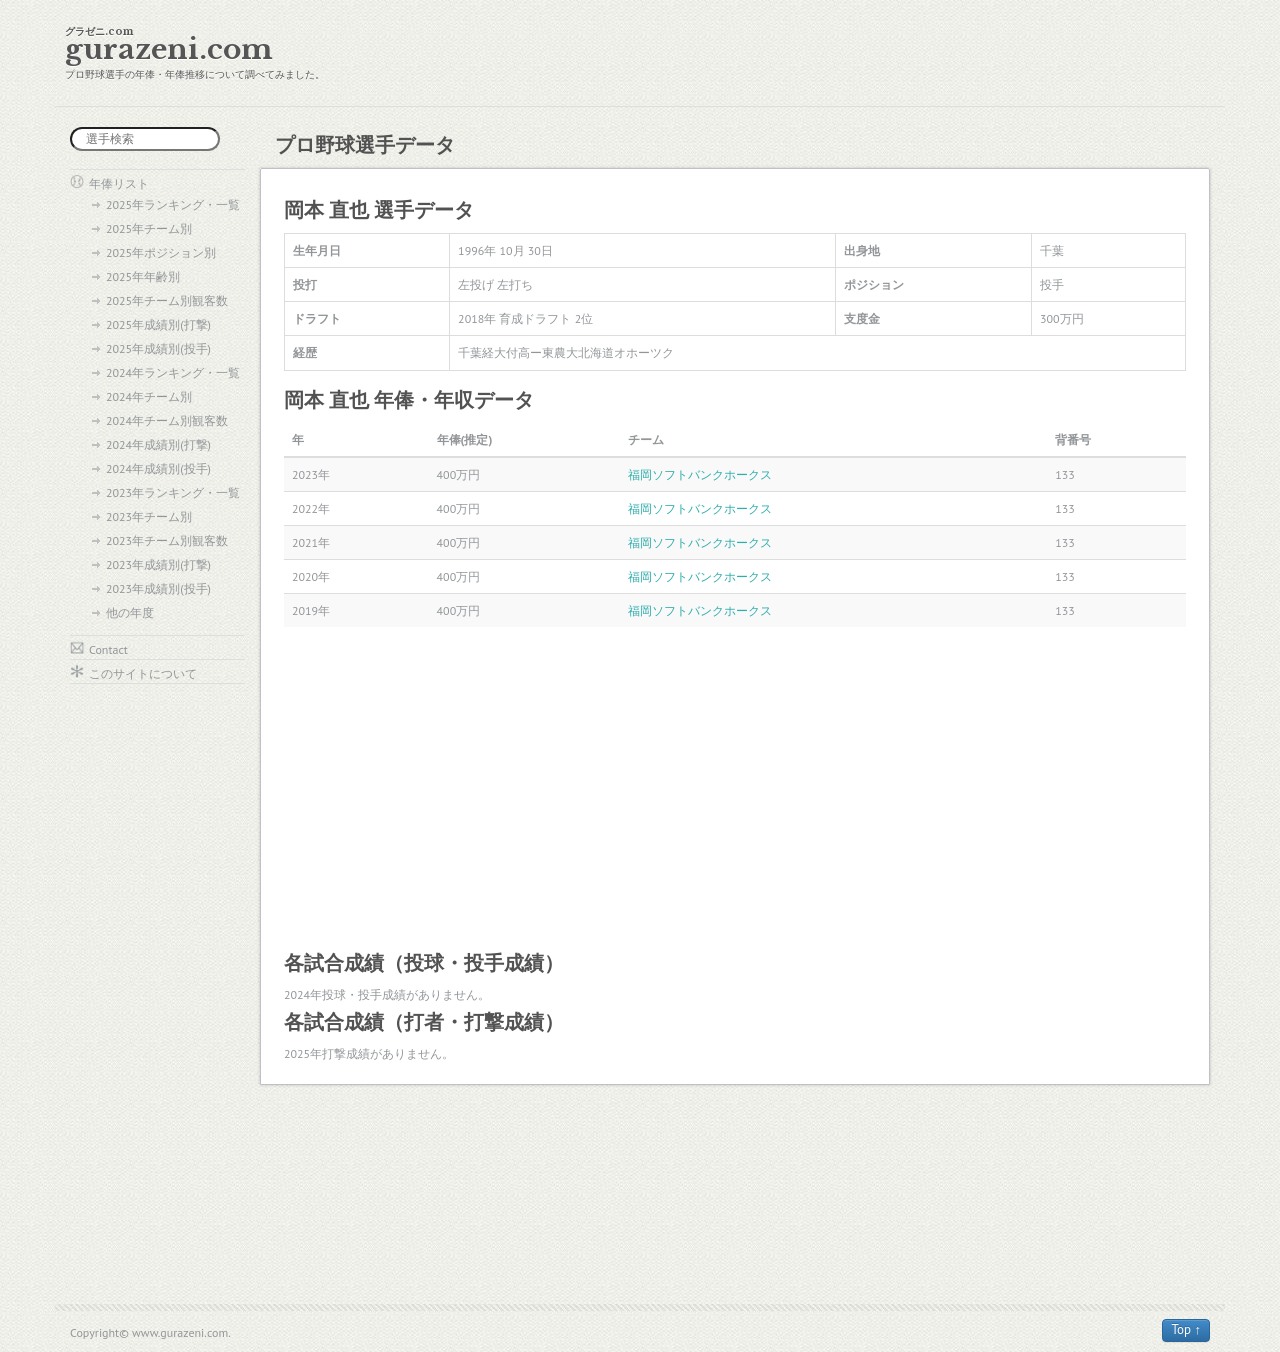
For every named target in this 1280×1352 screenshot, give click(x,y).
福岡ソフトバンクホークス (700, 474)
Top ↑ (1186, 1329)
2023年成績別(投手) (158, 588)
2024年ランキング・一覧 (173, 372)
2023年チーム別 (149, 516)
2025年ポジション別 (161, 252)
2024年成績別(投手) (158, 468)
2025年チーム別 (149, 228)
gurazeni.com (169, 49)
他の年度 (130, 612)
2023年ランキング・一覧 (173, 492)
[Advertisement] (735, 787)
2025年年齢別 (143, 276)
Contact (108, 649)
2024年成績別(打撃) (158, 444)
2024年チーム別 (149, 396)
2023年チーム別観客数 (167, 540)
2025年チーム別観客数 (167, 300)
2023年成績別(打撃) (158, 564)
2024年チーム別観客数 (167, 420)
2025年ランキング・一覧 (173, 204)
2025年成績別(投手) (158, 348)
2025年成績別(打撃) (158, 324)
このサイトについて (143, 673)
